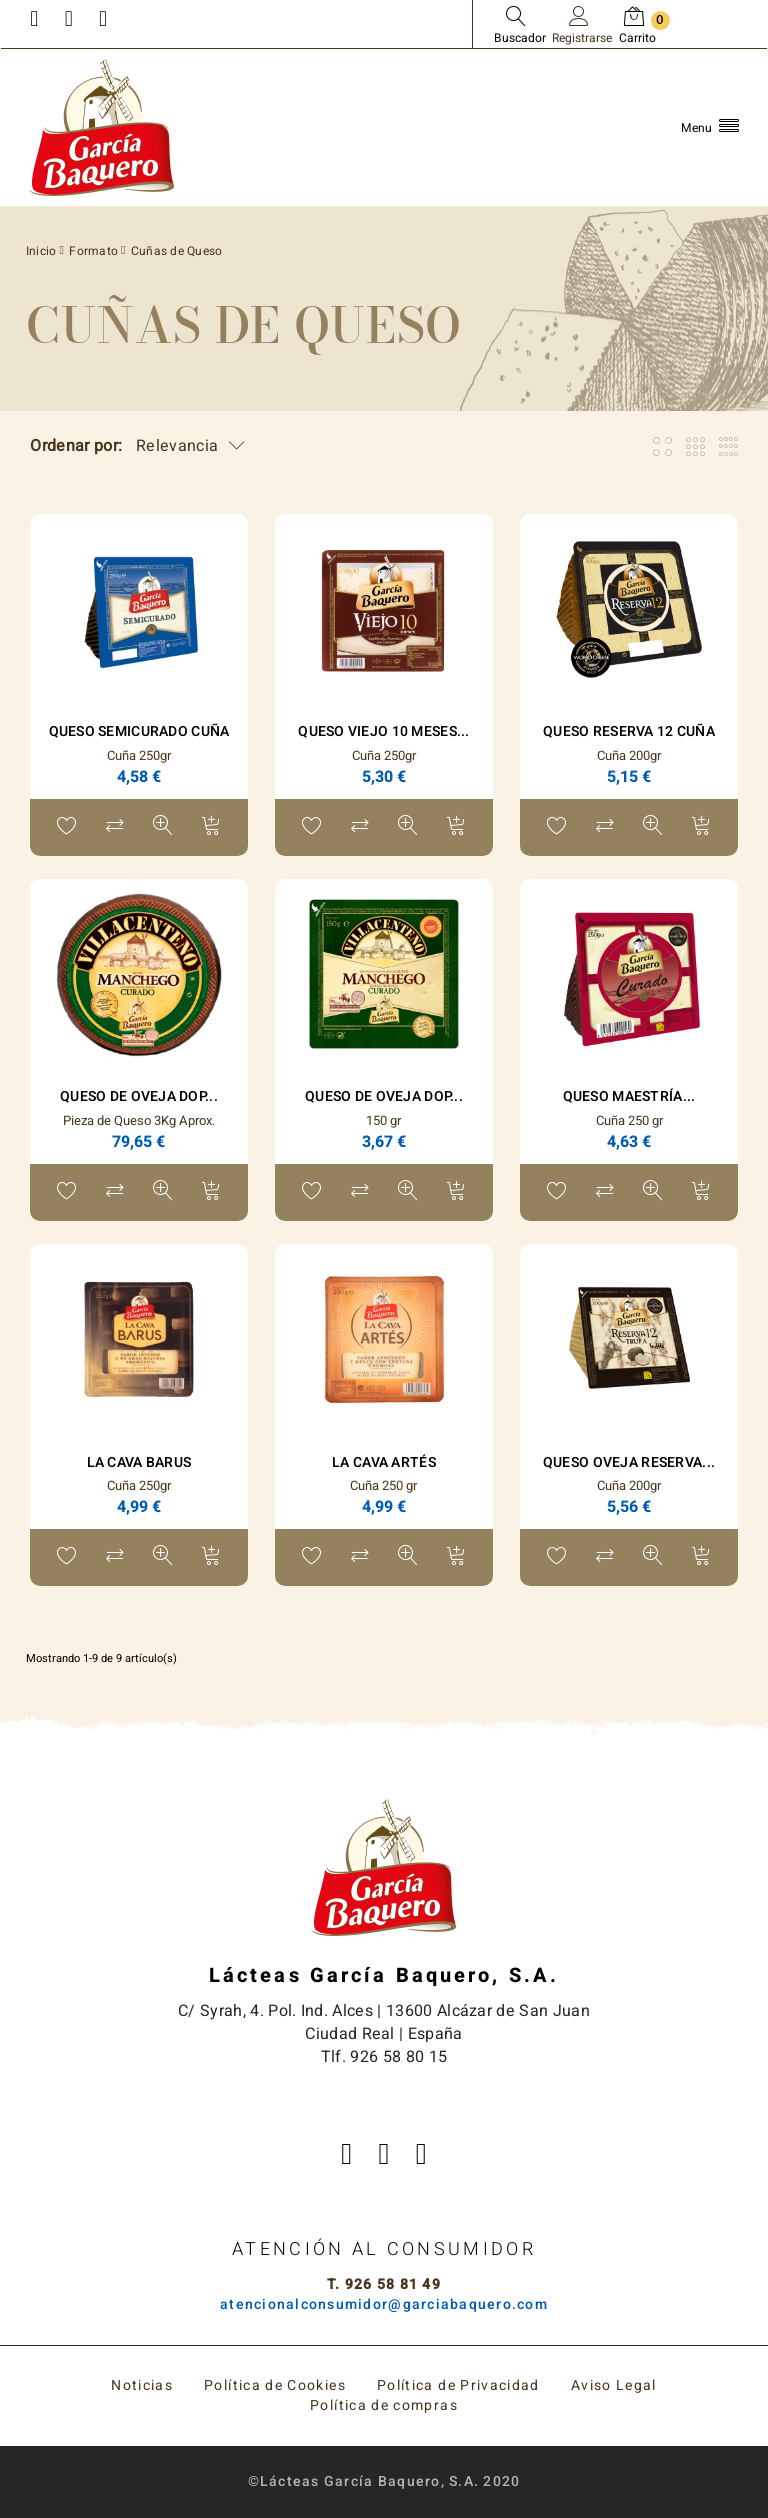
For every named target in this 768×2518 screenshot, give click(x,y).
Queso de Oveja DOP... (139, 1096)
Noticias (142, 2385)
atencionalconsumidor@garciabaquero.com (384, 2304)
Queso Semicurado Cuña (139, 731)
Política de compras (384, 2405)
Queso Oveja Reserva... (629, 1462)
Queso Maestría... (629, 1096)
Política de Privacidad (458, 2385)
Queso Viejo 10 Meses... (383, 731)
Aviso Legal (614, 2385)
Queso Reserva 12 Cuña (629, 731)
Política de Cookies (275, 2385)
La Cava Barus (139, 1462)
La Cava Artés (384, 1462)
